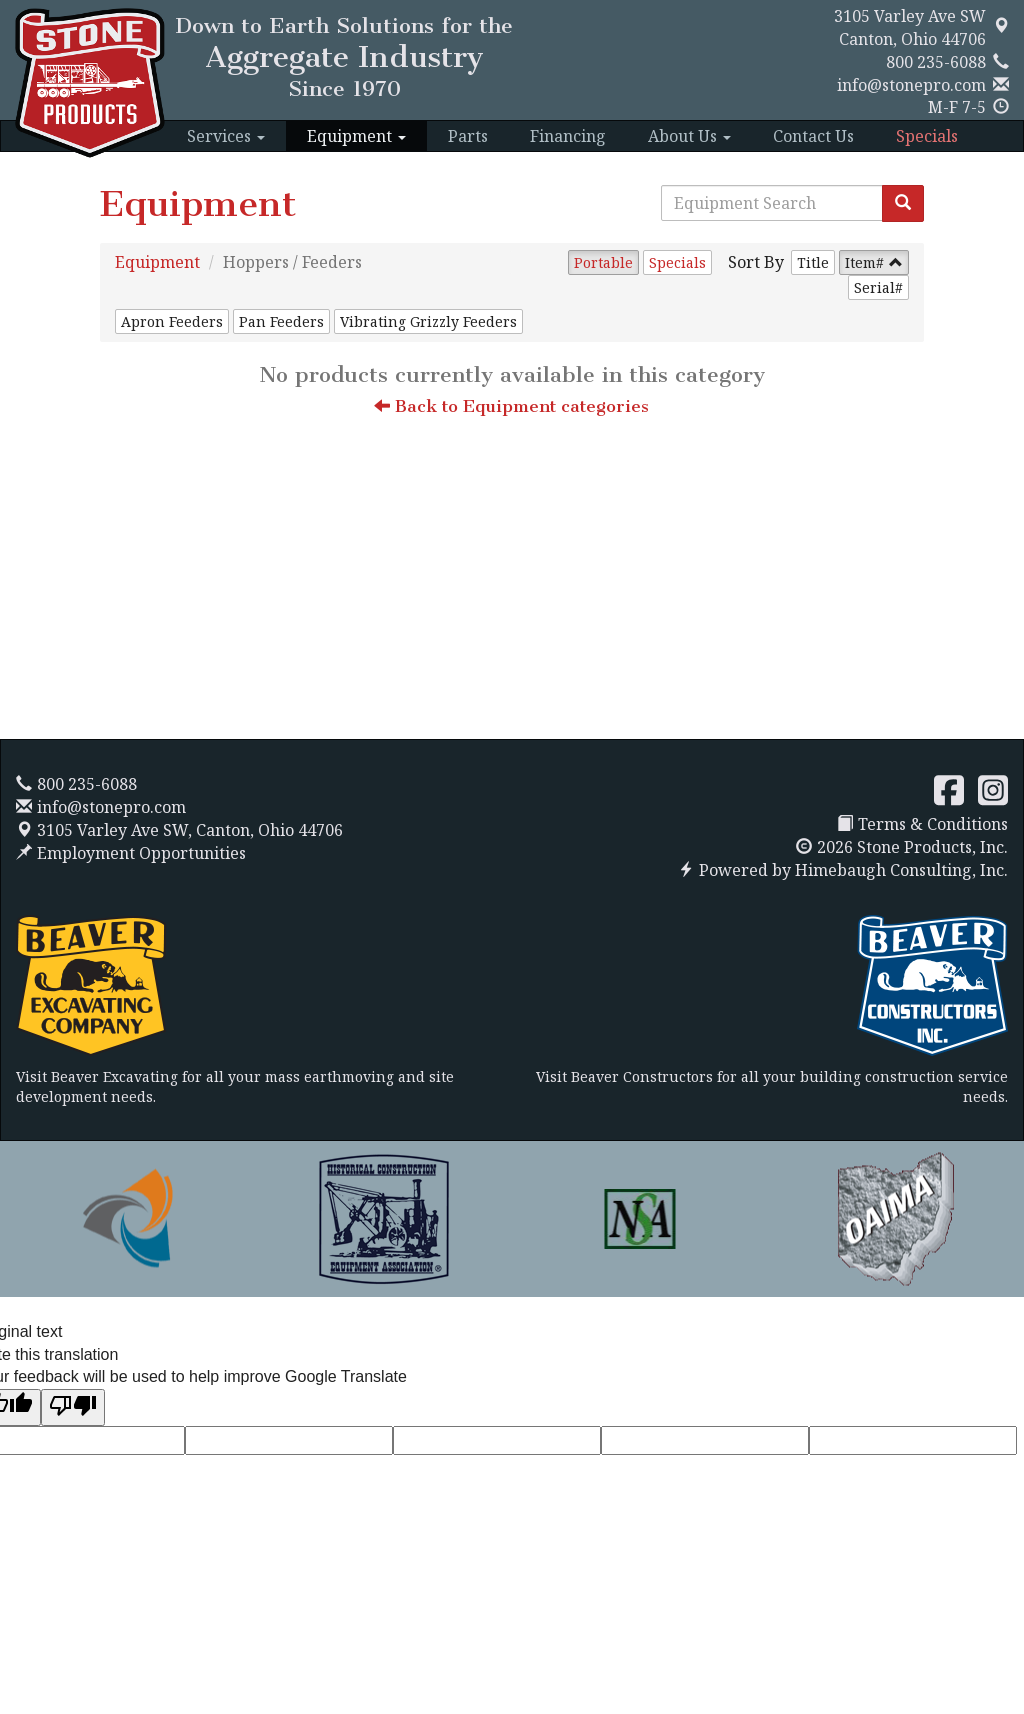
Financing (568, 136)
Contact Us (813, 136)
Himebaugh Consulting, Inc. (901, 870)
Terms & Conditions (922, 824)
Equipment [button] (356, 136)
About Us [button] (689, 136)
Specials (927, 136)
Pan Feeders (281, 321)
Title (813, 262)
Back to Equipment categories (511, 406)
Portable (603, 262)
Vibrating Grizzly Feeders (428, 321)
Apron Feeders (172, 321)
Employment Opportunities (131, 853)
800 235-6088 (936, 62)
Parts (468, 136)
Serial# (878, 287)
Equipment (157, 262)
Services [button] (226, 136)
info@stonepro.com (911, 85)
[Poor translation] (73, 1407)
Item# (864, 262)
